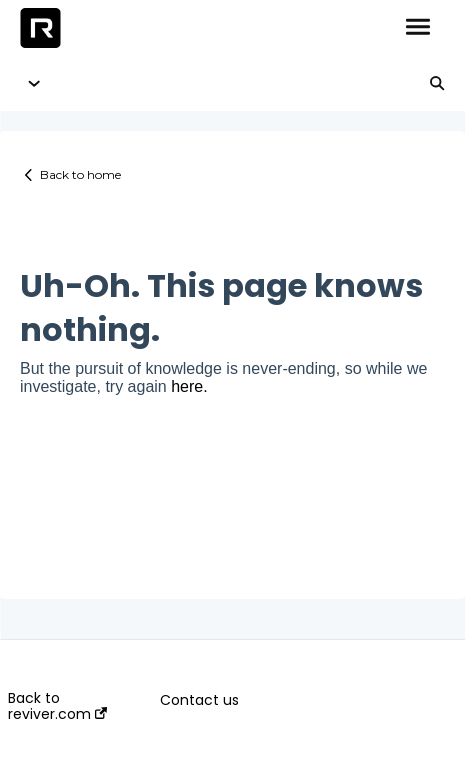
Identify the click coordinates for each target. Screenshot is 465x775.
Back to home (80, 174)
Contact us (199, 700)
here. (189, 386)
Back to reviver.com (57, 706)
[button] (417, 28)
